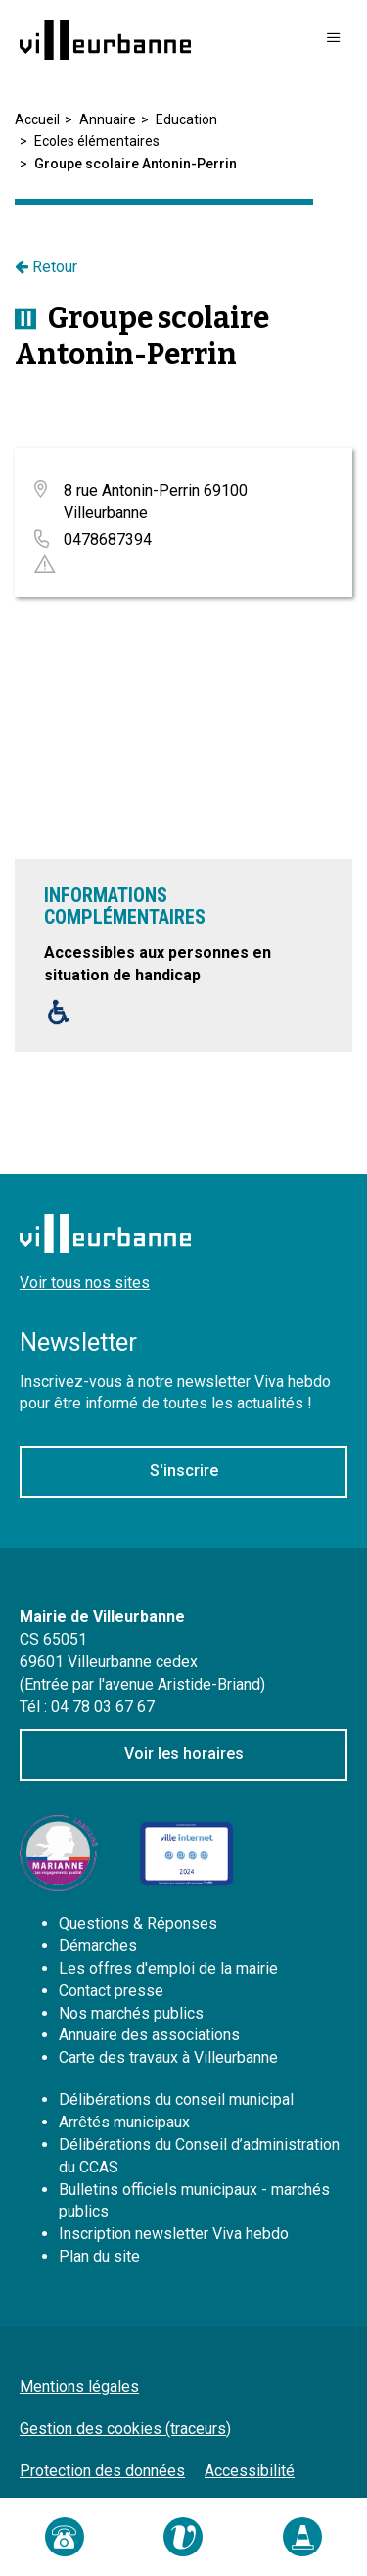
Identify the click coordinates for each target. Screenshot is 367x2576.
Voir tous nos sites (85, 1282)
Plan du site (99, 2256)
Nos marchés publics (131, 2013)
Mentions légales (79, 2386)
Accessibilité (250, 2470)
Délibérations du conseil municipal (176, 2099)
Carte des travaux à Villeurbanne (168, 2057)
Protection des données (102, 2470)
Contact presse (111, 1990)
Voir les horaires (184, 1753)
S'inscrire (184, 1470)
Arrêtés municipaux (124, 2122)
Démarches (98, 1945)
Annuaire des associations (149, 2035)
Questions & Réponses (138, 1923)
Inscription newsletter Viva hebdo (174, 2233)
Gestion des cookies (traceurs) (125, 2428)
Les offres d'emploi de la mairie (168, 1968)
